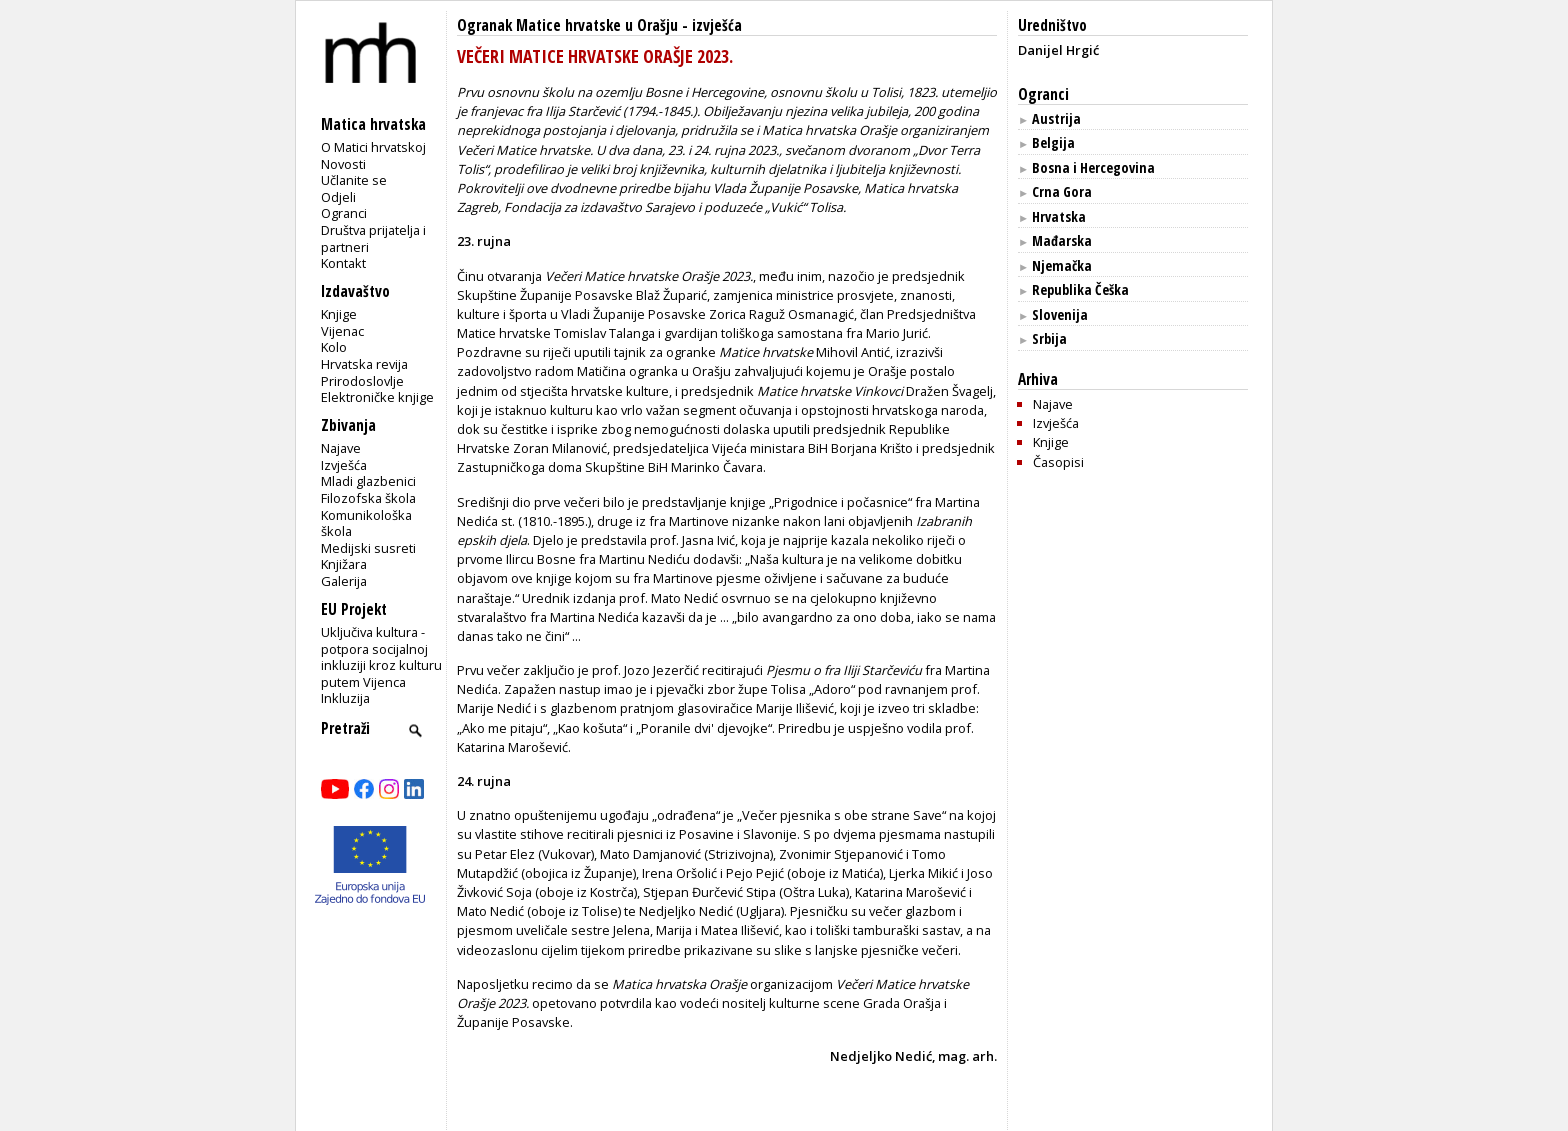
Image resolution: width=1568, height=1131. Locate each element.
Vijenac (342, 331)
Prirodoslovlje (362, 381)
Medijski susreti (368, 548)
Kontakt (343, 263)
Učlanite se (354, 180)
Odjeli (338, 197)
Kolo (334, 347)
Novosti (343, 164)
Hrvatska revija (364, 364)
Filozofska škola (368, 498)
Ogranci (344, 213)
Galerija (344, 581)
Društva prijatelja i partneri (373, 238)
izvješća (717, 25)
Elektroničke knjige (377, 397)
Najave (341, 448)
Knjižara (344, 564)
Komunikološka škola (366, 523)
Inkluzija (345, 698)
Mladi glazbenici (368, 481)
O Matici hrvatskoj (373, 147)
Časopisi (1058, 462)
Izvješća (344, 465)
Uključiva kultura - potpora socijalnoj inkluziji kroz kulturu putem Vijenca (381, 657)
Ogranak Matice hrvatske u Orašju (567, 25)
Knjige (339, 314)
